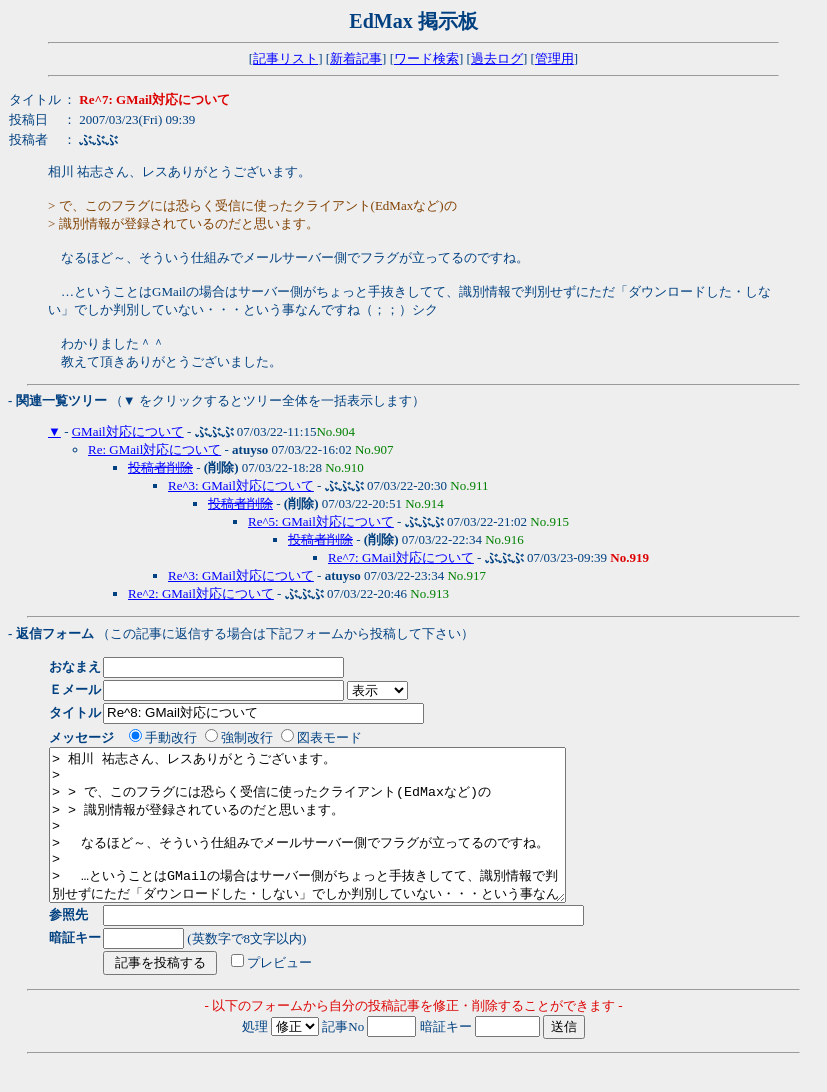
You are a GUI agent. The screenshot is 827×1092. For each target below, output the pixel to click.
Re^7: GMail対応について (401, 557)
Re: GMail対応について (154, 449)
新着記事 (356, 58)
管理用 (554, 58)
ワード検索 (426, 58)
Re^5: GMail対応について (321, 521)
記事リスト (285, 58)
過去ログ (497, 58)
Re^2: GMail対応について (201, 593)
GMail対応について (128, 431)
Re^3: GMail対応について (241, 485)
